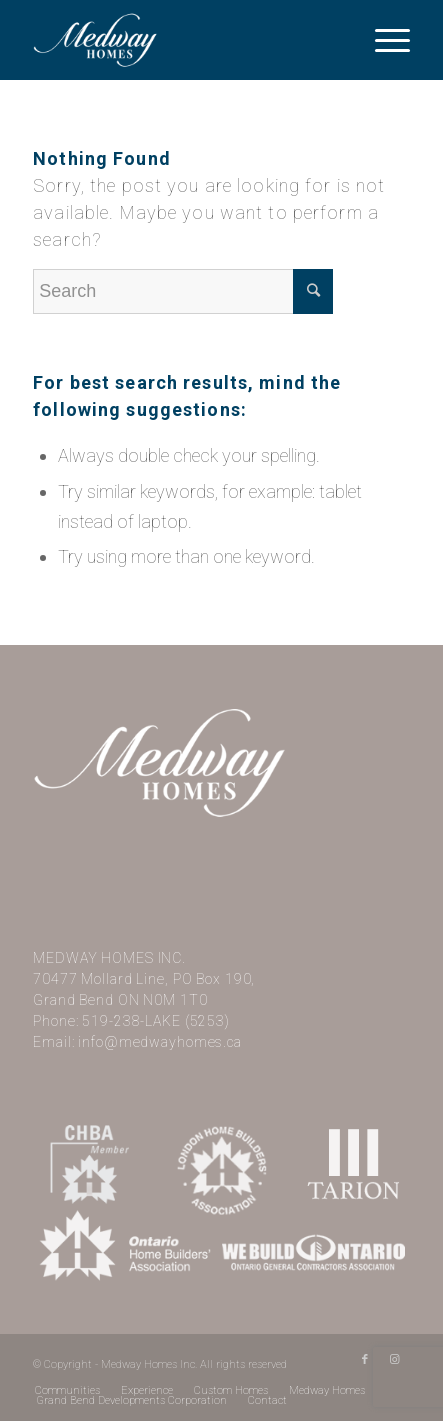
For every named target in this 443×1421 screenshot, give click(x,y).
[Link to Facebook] (365, 1360)
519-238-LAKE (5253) (156, 1021)
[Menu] (382, 40)
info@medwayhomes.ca (160, 1042)
